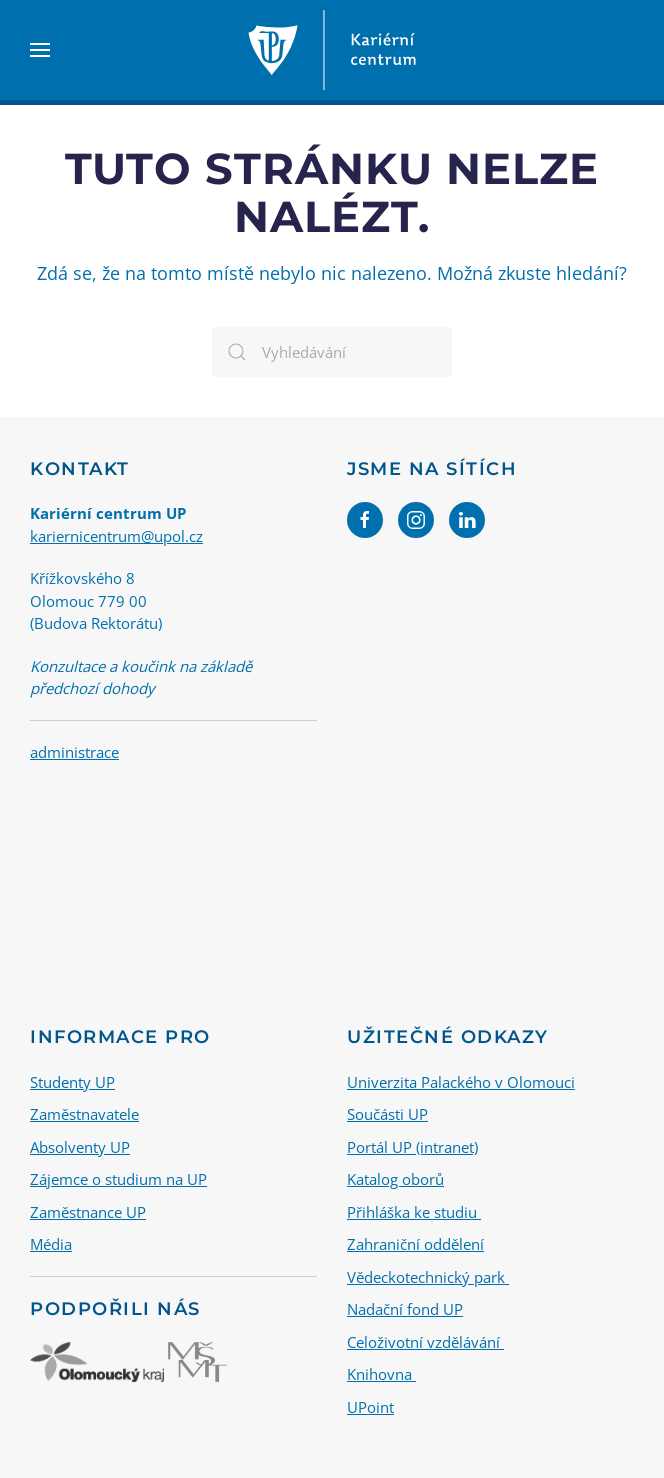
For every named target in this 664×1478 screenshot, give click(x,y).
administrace (74, 752)
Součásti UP (387, 1114)
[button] (40, 50)
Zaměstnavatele (84, 1114)
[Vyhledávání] (332, 352)
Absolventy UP (80, 1147)
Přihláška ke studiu (414, 1212)
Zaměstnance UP (88, 1212)
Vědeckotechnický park (428, 1277)
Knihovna (381, 1374)
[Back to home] (332, 50)
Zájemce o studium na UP (118, 1179)
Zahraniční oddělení (415, 1244)
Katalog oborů (395, 1179)
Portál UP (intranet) (412, 1147)
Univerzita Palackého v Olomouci (461, 1082)
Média (51, 1244)
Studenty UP (72, 1082)
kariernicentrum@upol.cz (116, 536)
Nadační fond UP (405, 1309)
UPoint (370, 1407)
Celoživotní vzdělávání (425, 1342)
